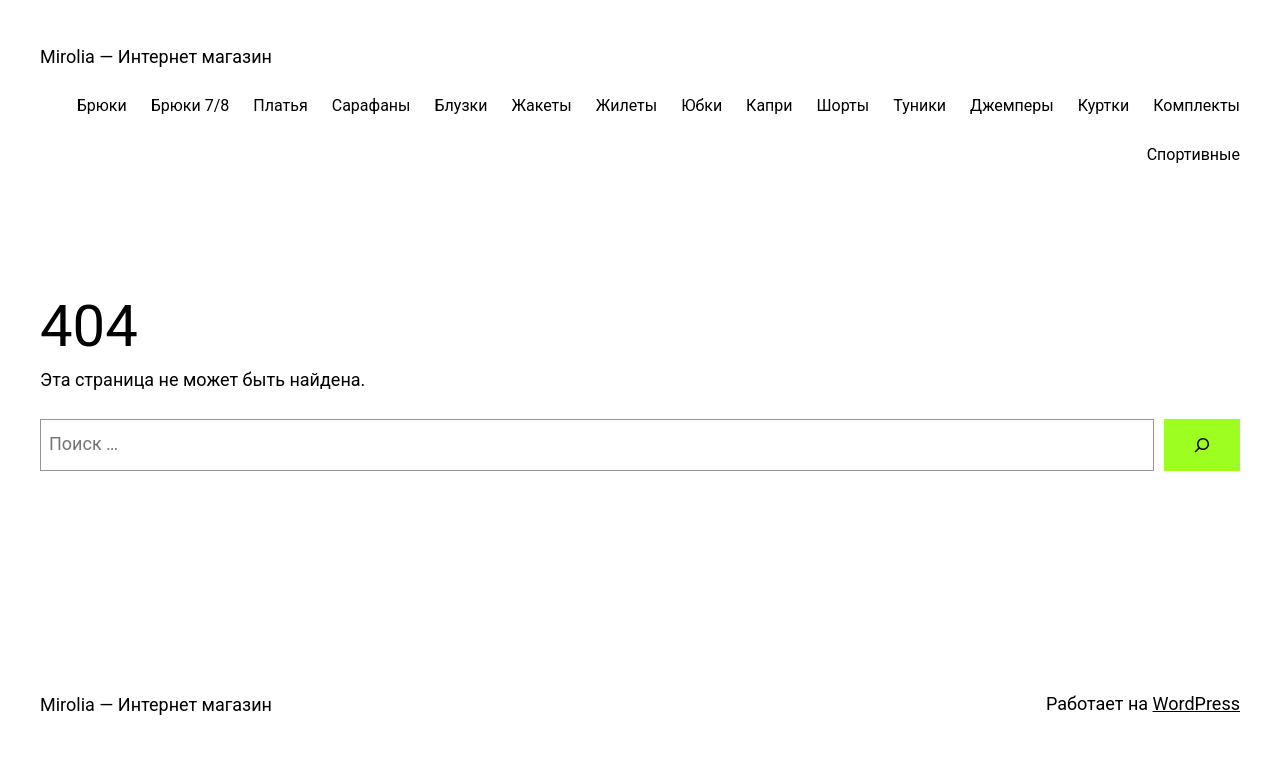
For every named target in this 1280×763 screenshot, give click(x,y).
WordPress (1196, 703)
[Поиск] (1202, 445)
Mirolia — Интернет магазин (156, 56)
